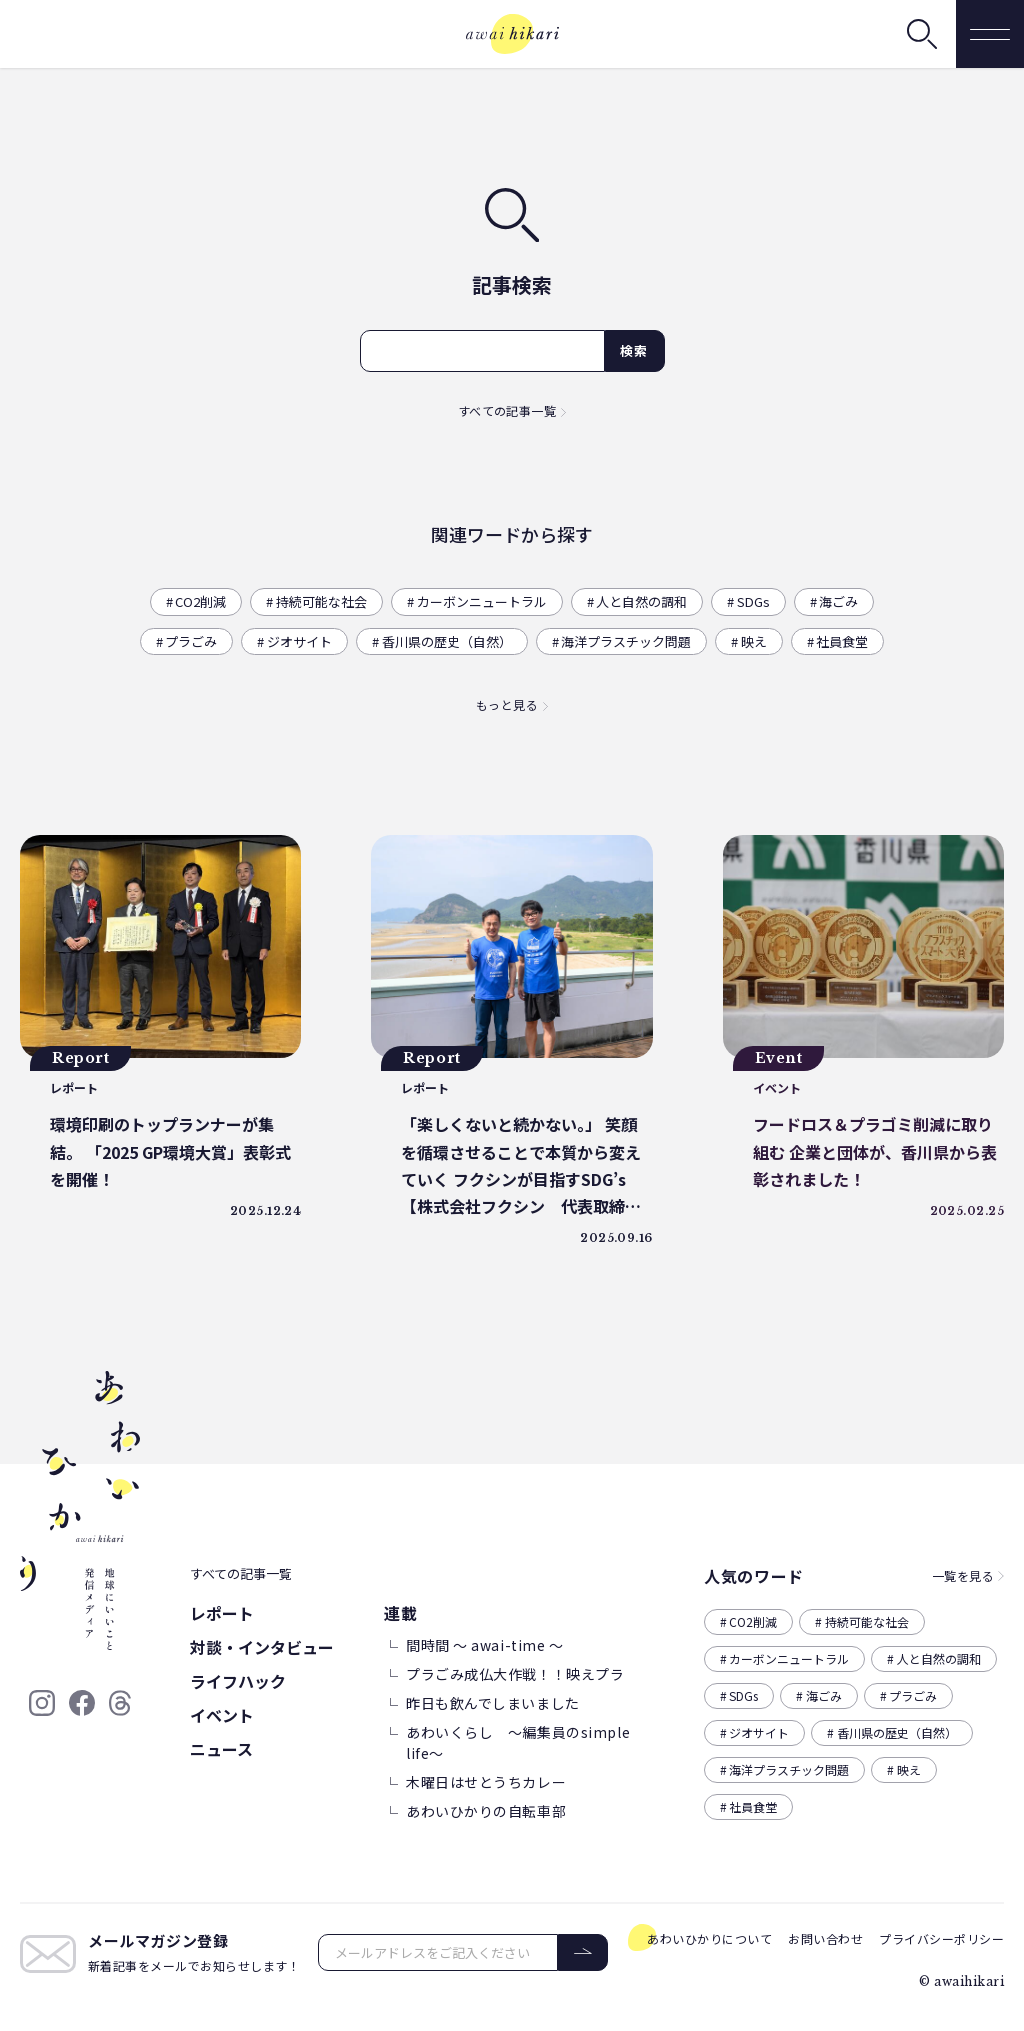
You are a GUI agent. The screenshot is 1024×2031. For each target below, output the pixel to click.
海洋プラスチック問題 (626, 641)
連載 (400, 1613)
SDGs (753, 601)
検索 (634, 350)
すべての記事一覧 (507, 410)
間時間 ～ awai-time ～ (485, 1645)
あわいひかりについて (709, 1938)
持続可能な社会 (321, 601)
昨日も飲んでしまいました (493, 1703)
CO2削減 (200, 601)
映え (754, 641)
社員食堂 (842, 641)
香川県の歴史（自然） (447, 641)
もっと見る (507, 704)
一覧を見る (963, 1575)
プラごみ (191, 641)
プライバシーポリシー (941, 1938)
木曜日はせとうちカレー (486, 1782)
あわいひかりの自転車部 (486, 1811)
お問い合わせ (825, 1938)
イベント (222, 1715)
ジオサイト (299, 641)
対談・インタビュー (262, 1647)
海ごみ (838, 601)
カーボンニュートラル (482, 601)
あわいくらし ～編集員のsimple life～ (518, 1742)
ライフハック (238, 1681)
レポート (222, 1613)
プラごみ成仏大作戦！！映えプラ (515, 1674)
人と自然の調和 (641, 601)
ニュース (221, 1749)
